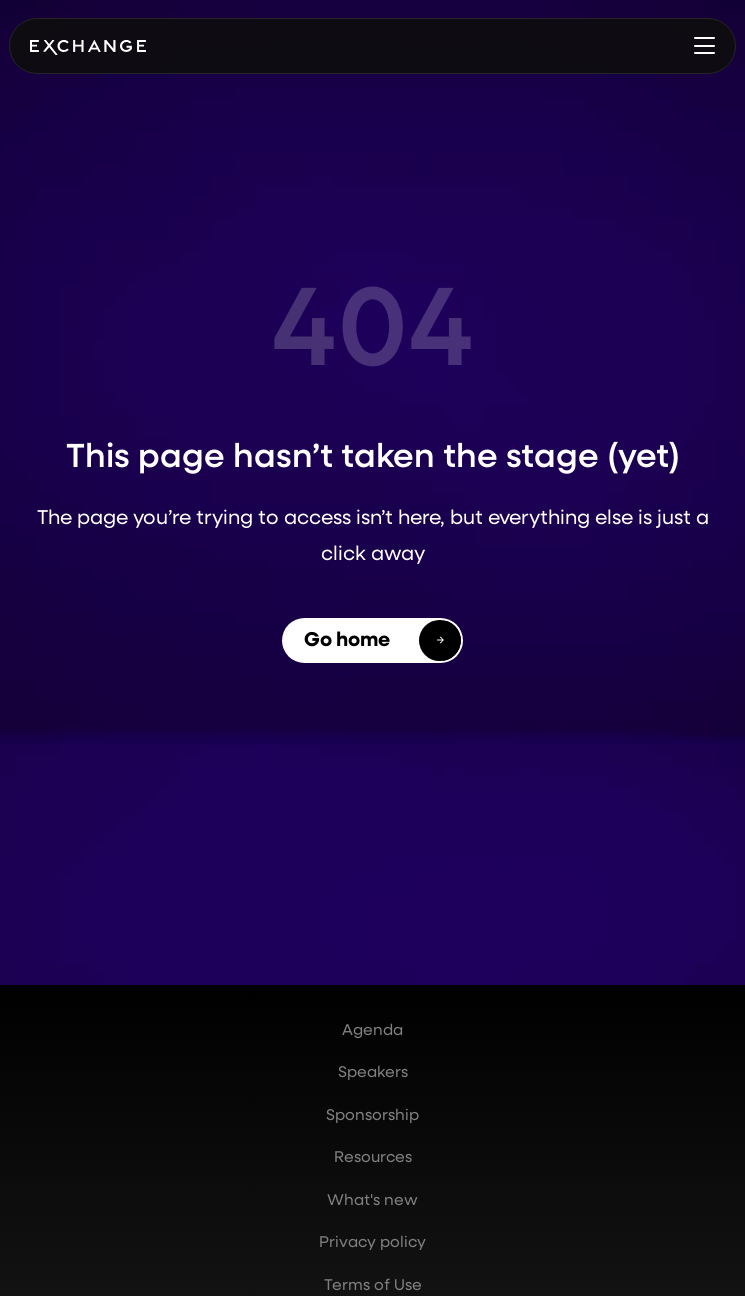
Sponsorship (372, 1114)
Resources (373, 1156)
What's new (372, 1199)
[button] (704, 46)
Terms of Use (373, 1284)
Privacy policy (372, 1241)
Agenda (372, 1029)
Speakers (373, 1071)
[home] (88, 46)
